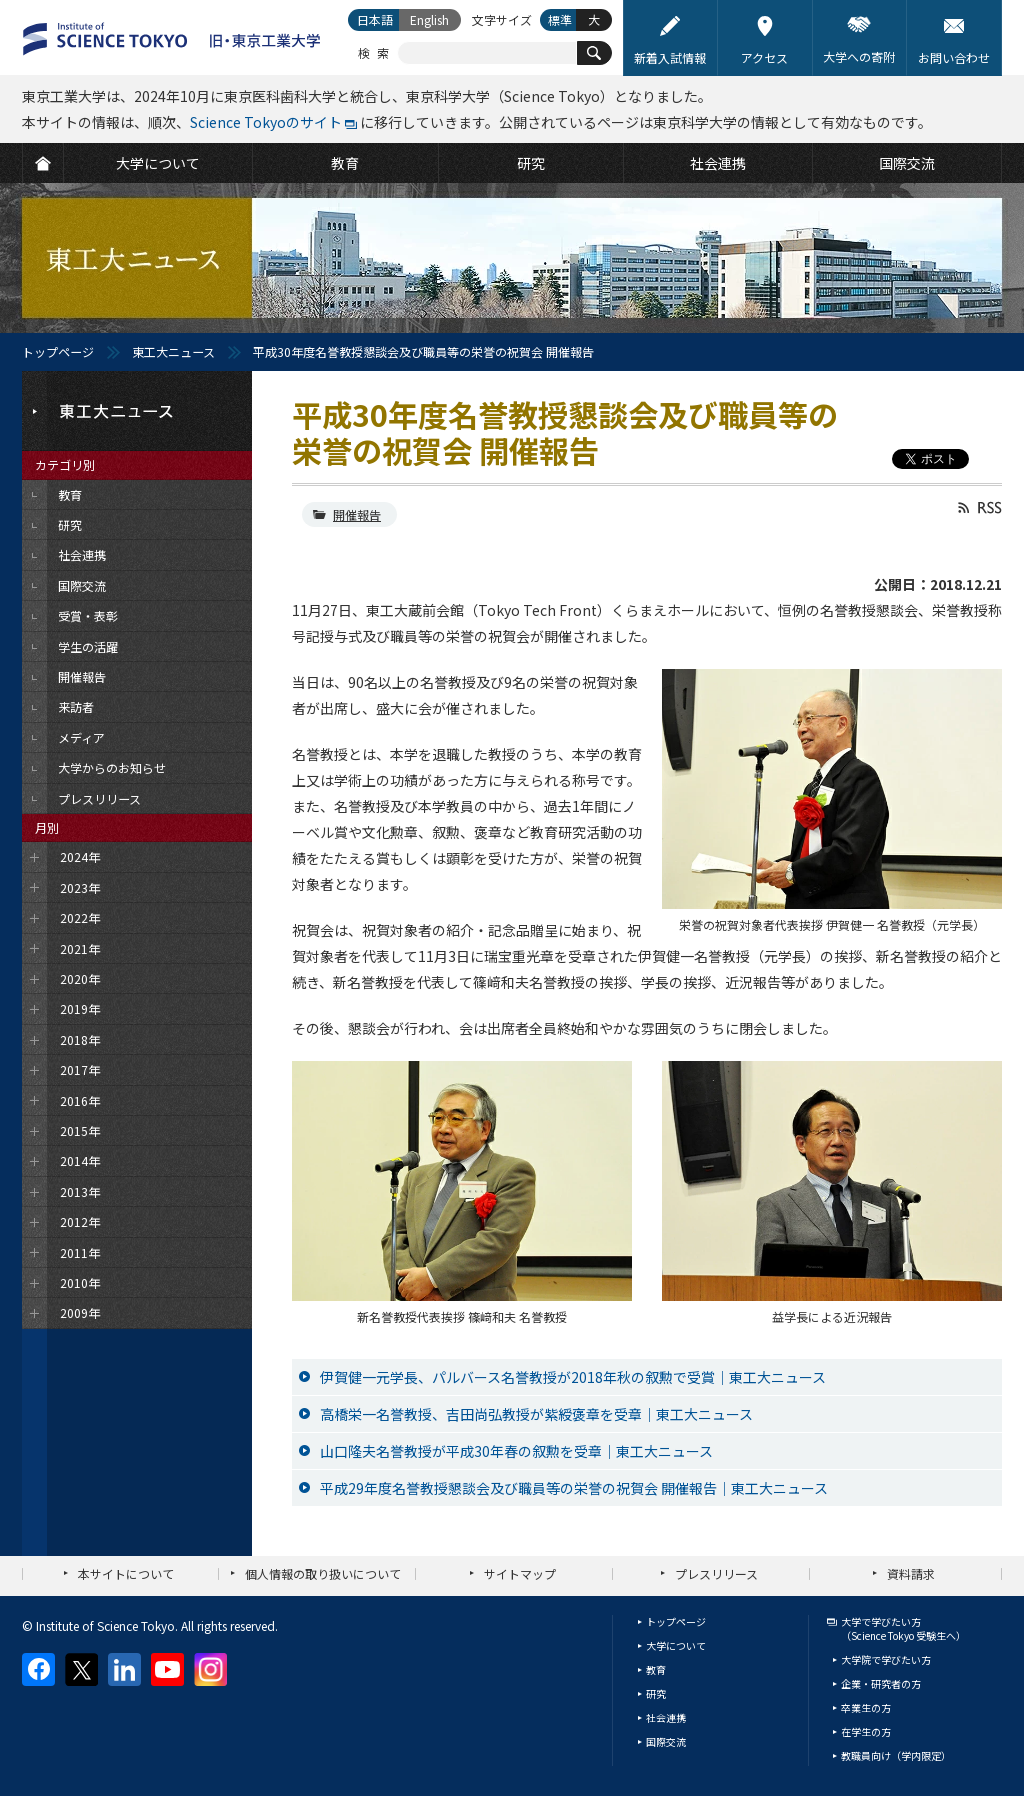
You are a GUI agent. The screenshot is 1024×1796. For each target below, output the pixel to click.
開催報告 (357, 514)
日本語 (375, 19)
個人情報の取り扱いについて (323, 1573)
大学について (676, 1645)
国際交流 (666, 1741)
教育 (656, 1669)
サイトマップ (520, 1573)
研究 (656, 1693)
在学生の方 (866, 1731)
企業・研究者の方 (881, 1683)
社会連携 (666, 1717)
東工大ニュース (173, 351)
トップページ (58, 351)
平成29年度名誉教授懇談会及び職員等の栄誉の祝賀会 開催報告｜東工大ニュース (574, 1488)
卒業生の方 (866, 1707)
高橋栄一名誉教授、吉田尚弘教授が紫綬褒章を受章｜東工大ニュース (536, 1414)
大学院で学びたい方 (886, 1659)
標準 (560, 19)
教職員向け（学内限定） (896, 1755)
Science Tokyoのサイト (266, 122)
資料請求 (911, 1573)
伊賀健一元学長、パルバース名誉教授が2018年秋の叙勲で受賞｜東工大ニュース (573, 1377)
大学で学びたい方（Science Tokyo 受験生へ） (903, 1628)
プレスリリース (716, 1573)
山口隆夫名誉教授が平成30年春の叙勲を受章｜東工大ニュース (516, 1451)
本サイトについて (126, 1573)
